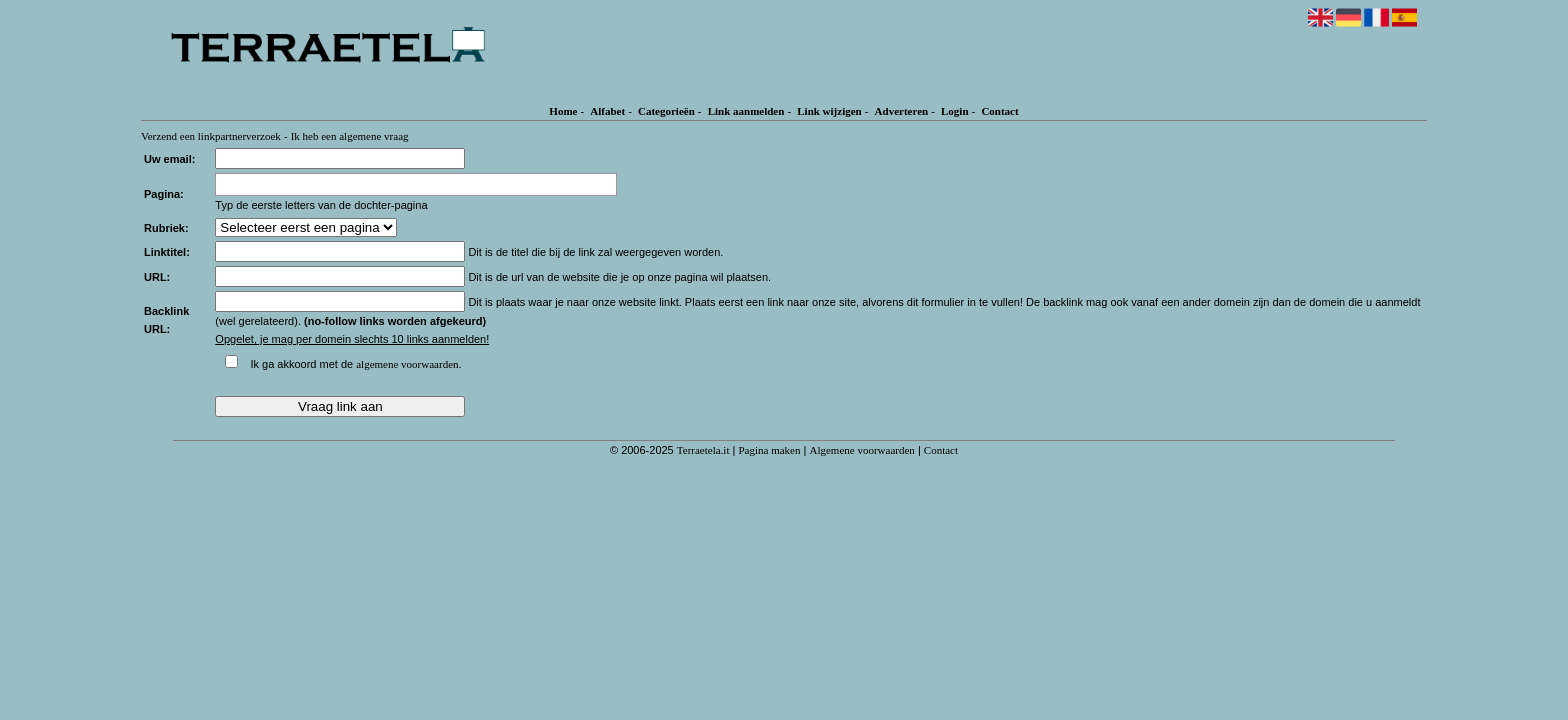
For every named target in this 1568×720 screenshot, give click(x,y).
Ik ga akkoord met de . (355, 364)
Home (563, 111)
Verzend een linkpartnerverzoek (211, 136)
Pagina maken (769, 450)
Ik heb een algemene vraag (350, 136)
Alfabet (607, 111)
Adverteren (902, 111)
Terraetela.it (703, 450)
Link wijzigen (829, 111)
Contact (999, 111)
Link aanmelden (746, 111)
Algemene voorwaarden (861, 450)
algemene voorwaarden (407, 364)
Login (955, 111)
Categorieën (666, 111)
